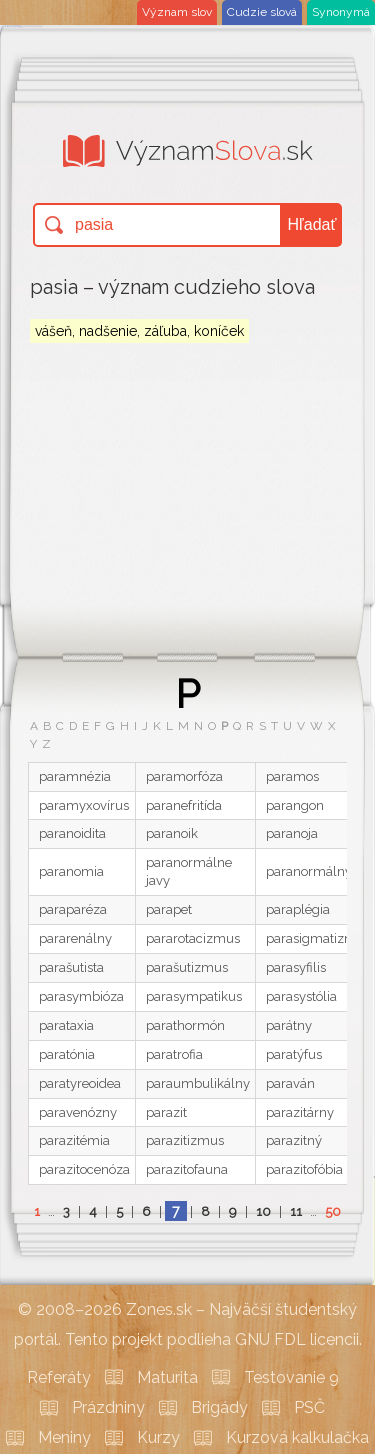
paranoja (292, 833)
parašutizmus (187, 967)
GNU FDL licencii (297, 1339)
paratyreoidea (80, 1083)
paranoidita (72, 833)
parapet (169, 909)
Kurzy (158, 1437)
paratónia (67, 1054)
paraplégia (298, 909)
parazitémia (74, 1140)
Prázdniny (108, 1407)
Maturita (167, 1377)
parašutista (71, 967)
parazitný (294, 1140)
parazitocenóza (84, 1169)
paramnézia (75, 776)
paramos (292, 776)
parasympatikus (194, 996)
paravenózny (78, 1112)
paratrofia (174, 1054)
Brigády (219, 1407)
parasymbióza (81, 996)
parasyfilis (296, 967)
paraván (290, 1083)
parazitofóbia (304, 1169)
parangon (295, 805)
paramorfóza (184, 776)
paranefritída (184, 805)
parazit (166, 1112)
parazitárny (300, 1112)
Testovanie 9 (291, 1377)
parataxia (66, 1025)
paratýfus (294, 1054)
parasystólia (301, 996)
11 (296, 1211)
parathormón (185, 1025)
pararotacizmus (193, 938)
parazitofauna (187, 1169)
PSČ (309, 1407)
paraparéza (73, 909)
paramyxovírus (84, 805)
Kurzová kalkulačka (297, 1437)
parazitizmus (185, 1140)
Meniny (64, 1437)
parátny (289, 1025)
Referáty (59, 1377)
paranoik (172, 833)
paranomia (71, 871)
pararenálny (75, 938)
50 (333, 1211)
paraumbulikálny (198, 1083)
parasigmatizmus (318, 938)
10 (263, 1211)
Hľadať (312, 224)
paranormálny (309, 871)
